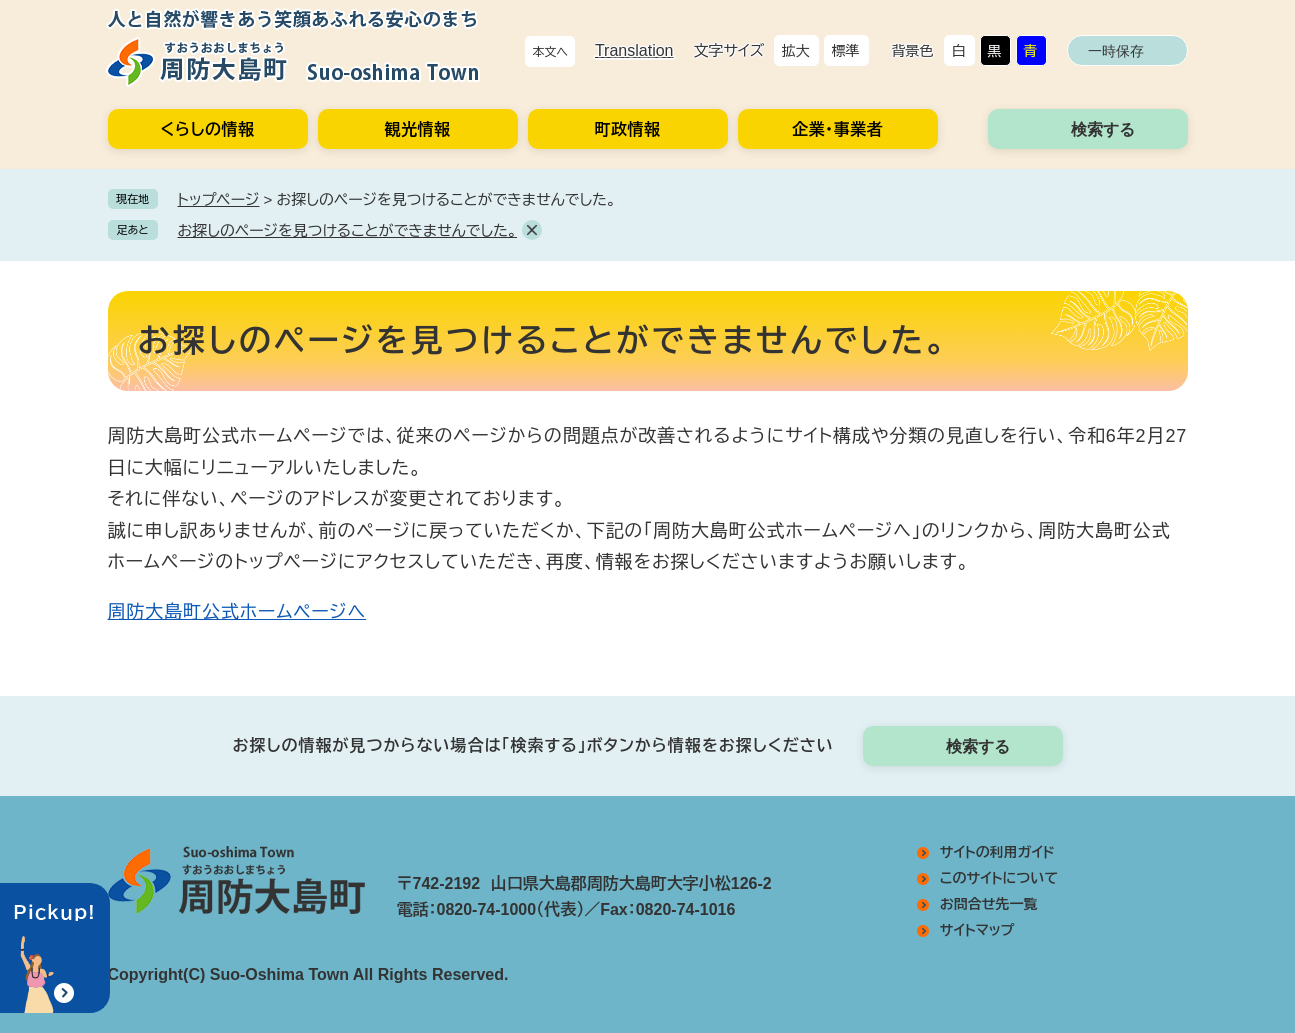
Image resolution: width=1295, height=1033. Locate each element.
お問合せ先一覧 (989, 904)
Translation (634, 50)
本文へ (550, 52)
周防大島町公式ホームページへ (237, 612)
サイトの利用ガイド (997, 852)
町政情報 (628, 129)
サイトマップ (977, 930)
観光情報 (418, 129)
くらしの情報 (208, 129)
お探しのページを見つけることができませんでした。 (347, 230)
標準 (846, 51)
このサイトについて (999, 878)
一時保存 (1116, 51)
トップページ (219, 199)
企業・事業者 (837, 129)
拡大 (796, 51)
